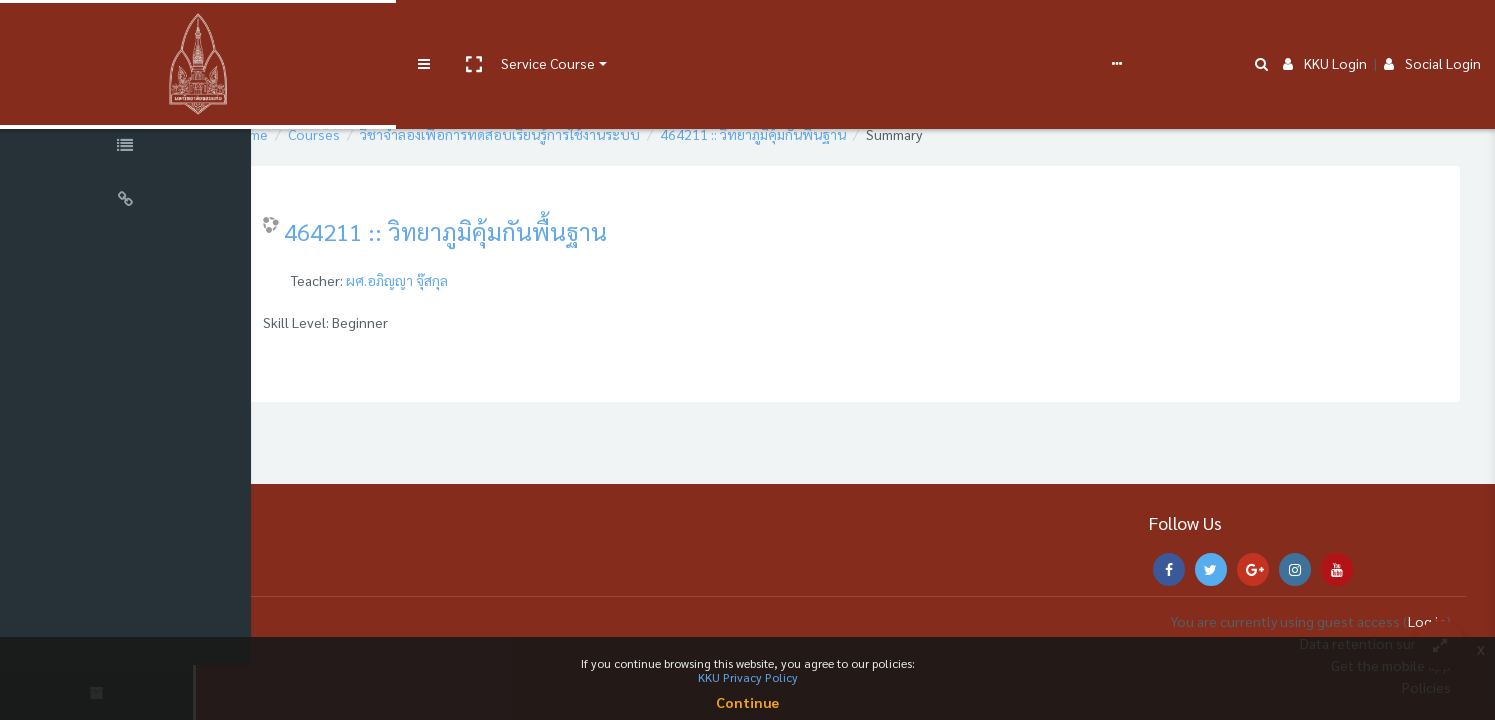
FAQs (738, 32)
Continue (747, 702)
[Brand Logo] (130, 33)
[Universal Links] (130, 202)
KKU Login (1325, 32)
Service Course (412, 32)
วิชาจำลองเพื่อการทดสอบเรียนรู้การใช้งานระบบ (564, 134)
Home (313, 134)
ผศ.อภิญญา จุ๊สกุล (461, 280)
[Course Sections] (130, 94)
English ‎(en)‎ (805, 32)
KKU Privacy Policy (748, 677)
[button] (337, 33)
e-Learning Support (637, 32)
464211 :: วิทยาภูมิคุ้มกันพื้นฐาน (817, 134)
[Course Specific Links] (130, 148)
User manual (523, 32)
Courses (378, 134)
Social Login (1432, 32)
